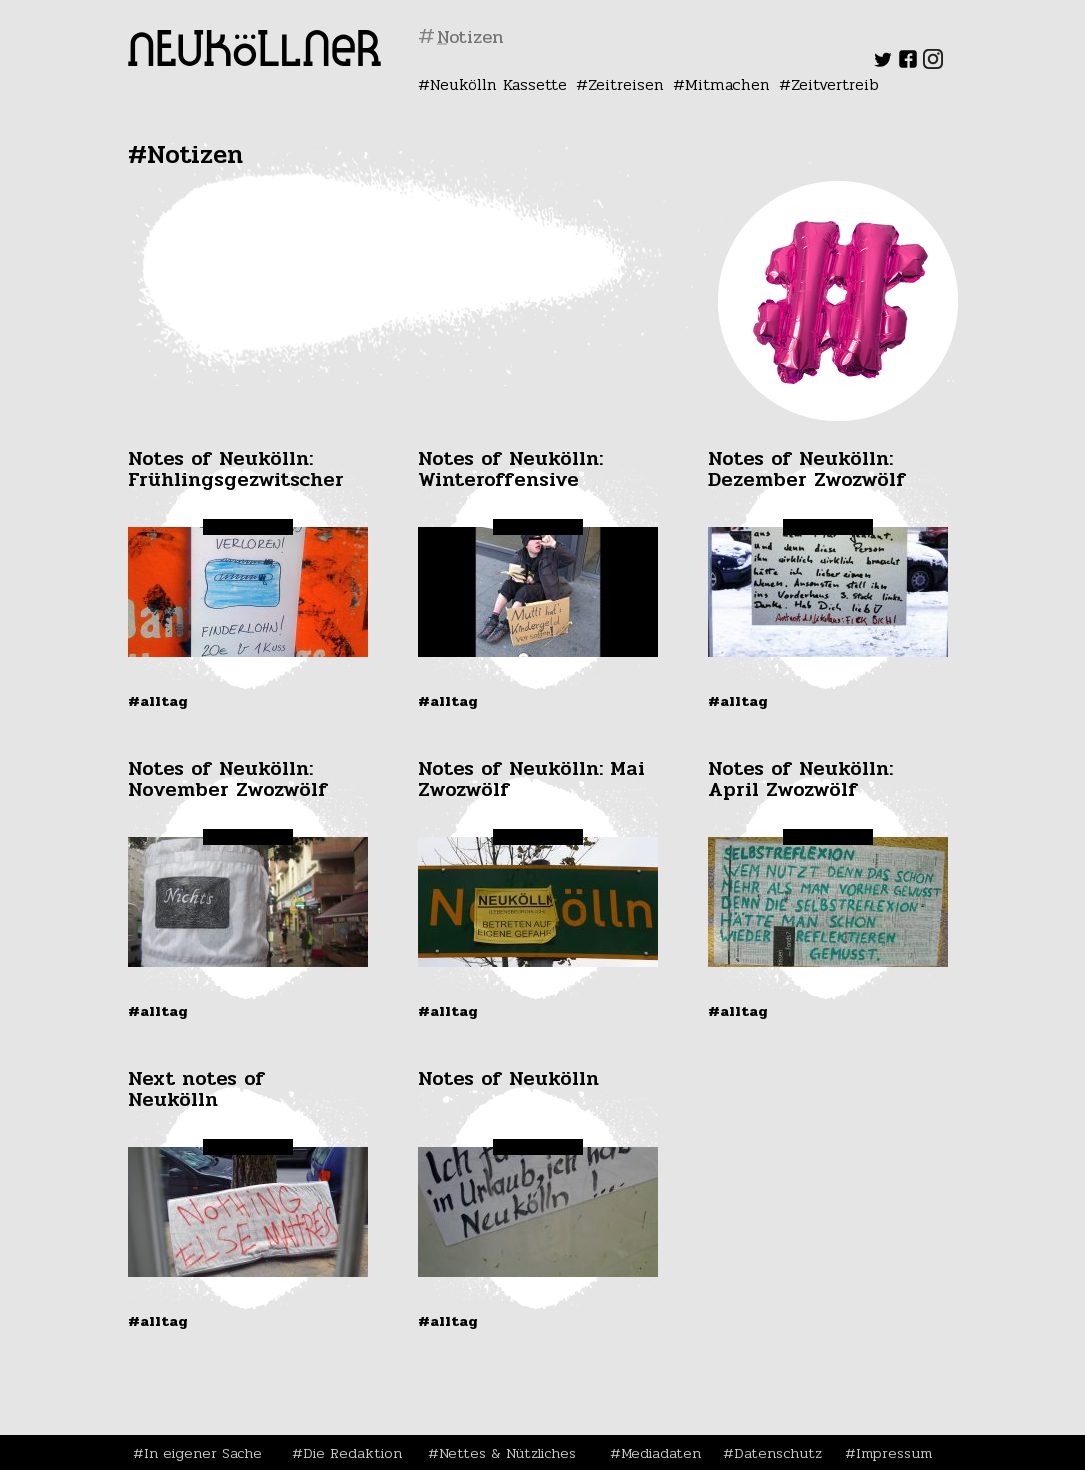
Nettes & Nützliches (507, 1453)
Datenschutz (778, 1453)
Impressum (894, 1453)
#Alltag (158, 701)
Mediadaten (661, 1453)
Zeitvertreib (835, 84)
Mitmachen (727, 84)
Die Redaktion (352, 1453)
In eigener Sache (203, 1453)
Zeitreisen (626, 84)
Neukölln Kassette (498, 84)
